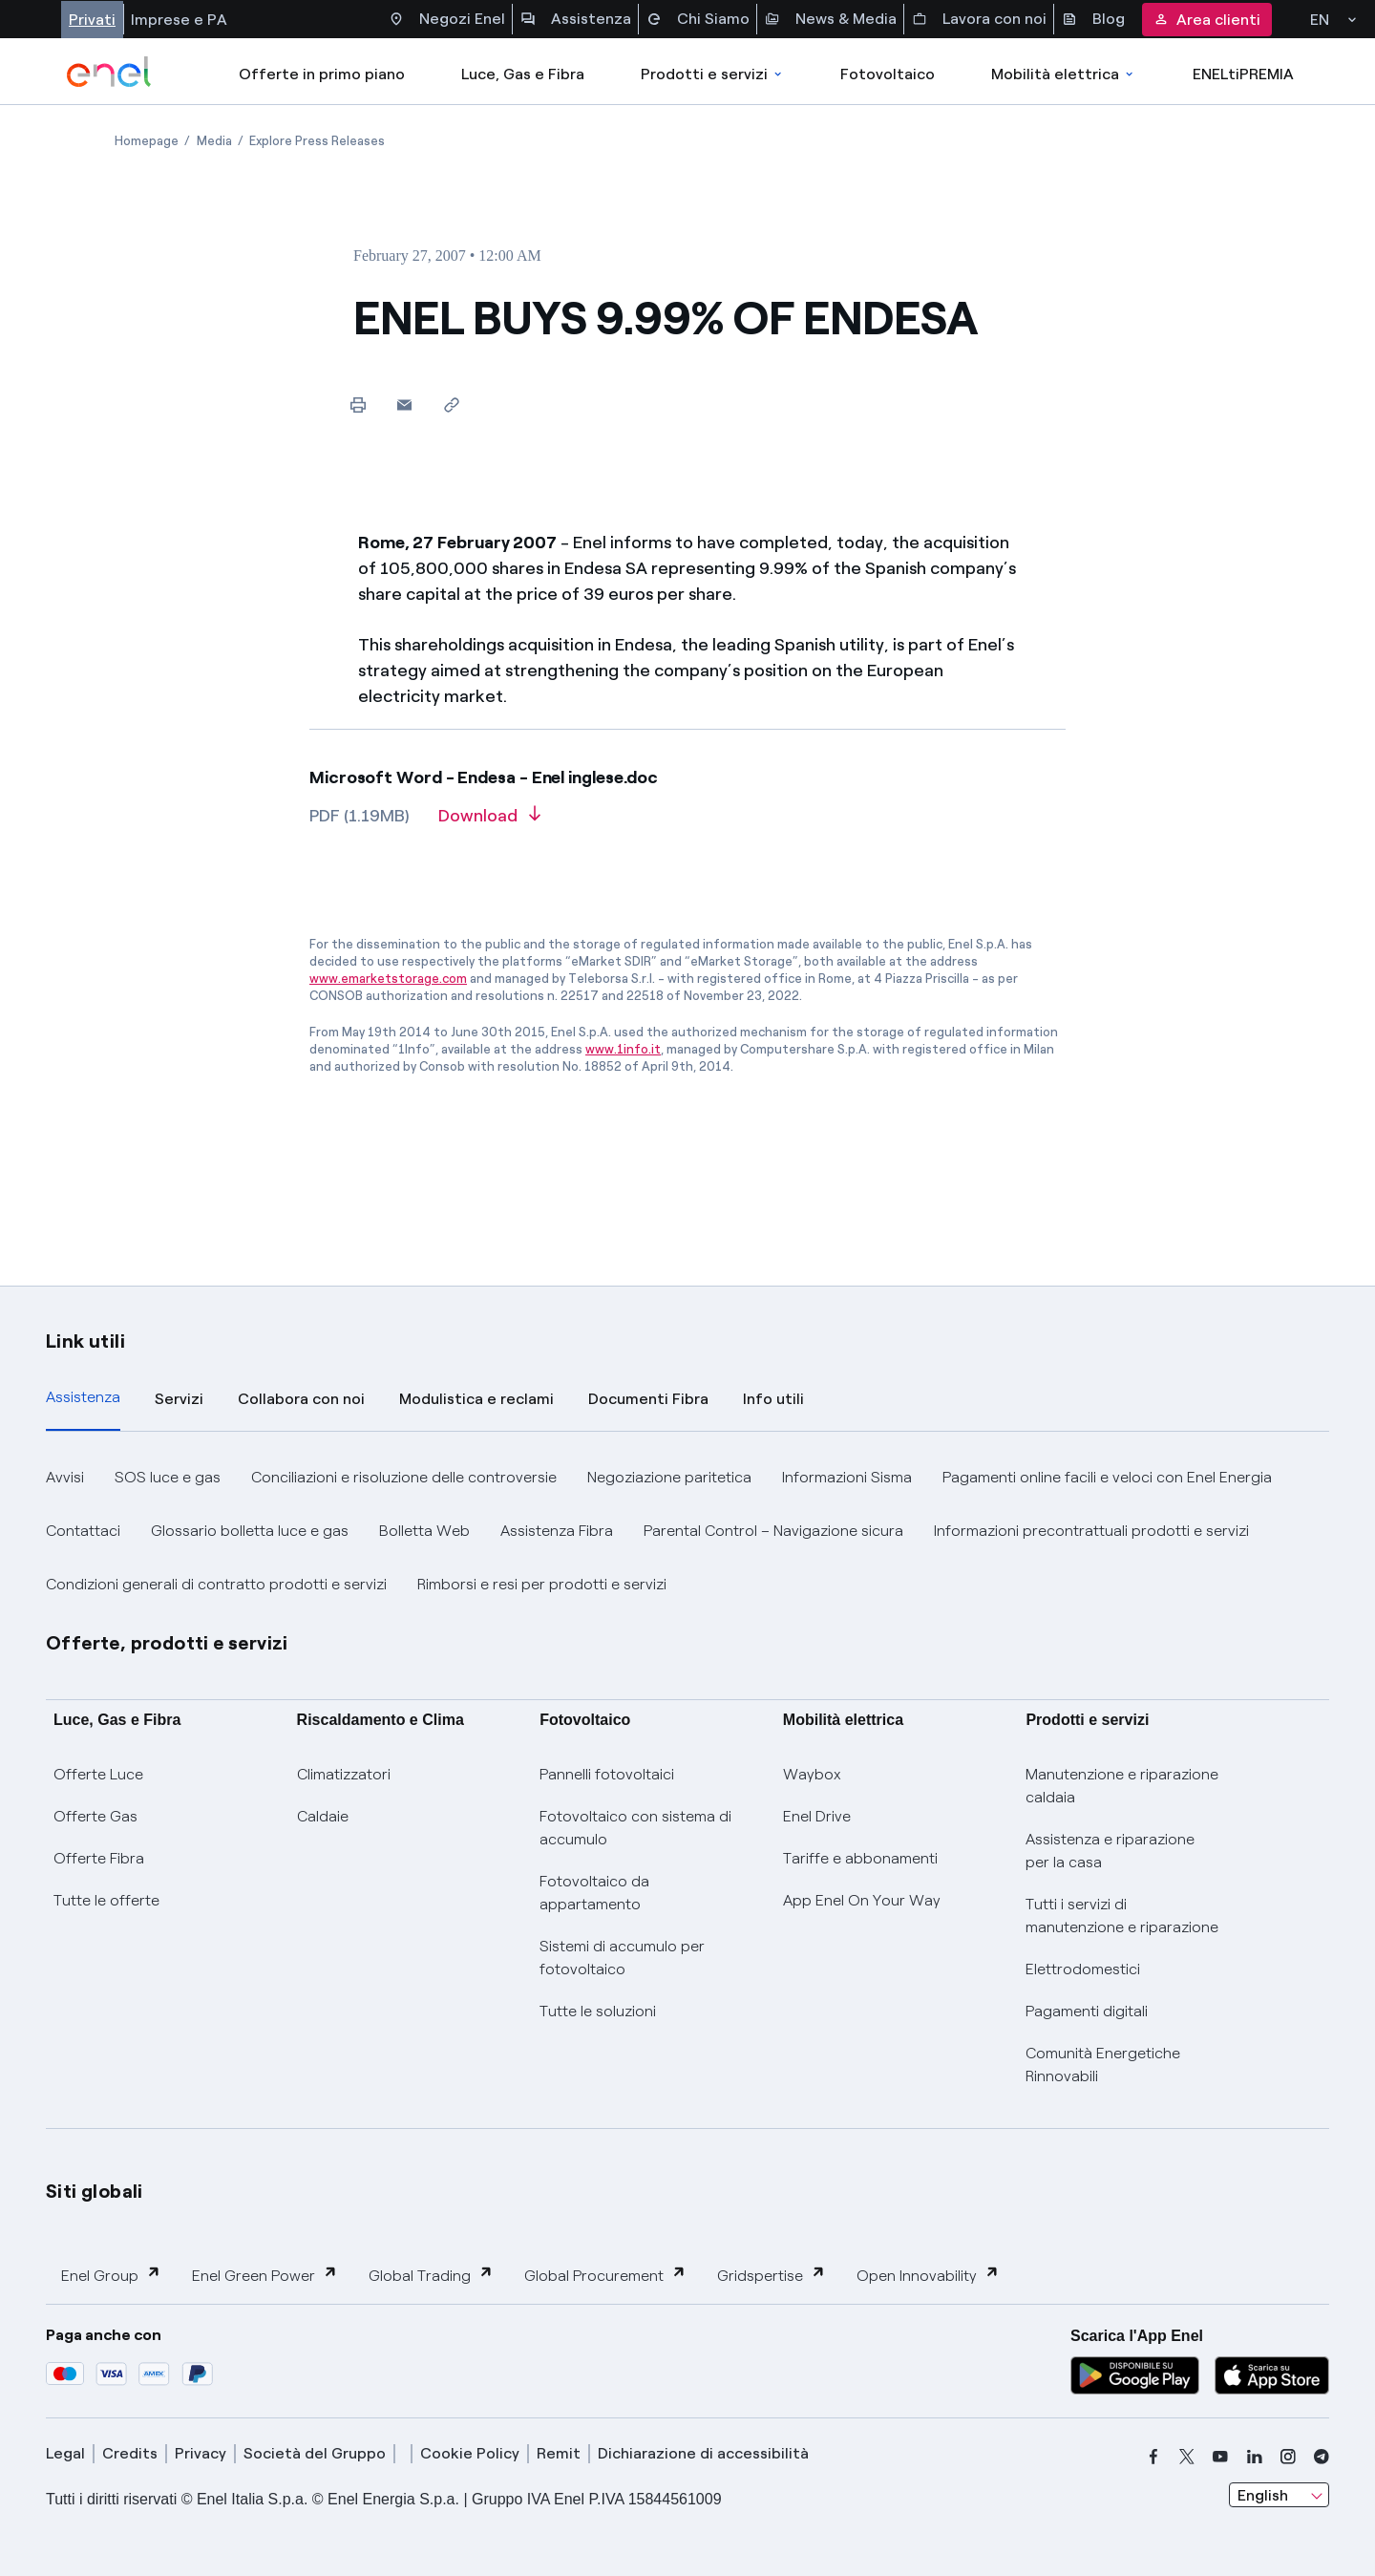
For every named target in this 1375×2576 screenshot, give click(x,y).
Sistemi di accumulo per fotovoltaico (622, 1957)
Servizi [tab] (179, 1399)
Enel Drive (817, 1816)
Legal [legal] (65, 2453)
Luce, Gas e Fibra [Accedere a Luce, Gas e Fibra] (522, 74)
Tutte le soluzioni (597, 2011)
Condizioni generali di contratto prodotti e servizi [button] (216, 1584)
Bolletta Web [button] (424, 1531)
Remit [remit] (559, 2453)
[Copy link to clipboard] (451, 404)
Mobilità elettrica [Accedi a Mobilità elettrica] (1063, 74)
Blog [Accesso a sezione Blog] (1093, 19)
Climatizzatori (344, 1774)
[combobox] (1279, 2494)
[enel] (109, 71)
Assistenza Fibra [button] (556, 1531)
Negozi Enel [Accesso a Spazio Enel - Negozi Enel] (447, 19)
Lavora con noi (979, 19)
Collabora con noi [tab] (301, 1399)
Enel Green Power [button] (265, 2275)
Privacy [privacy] (200, 2453)
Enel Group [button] (111, 2275)
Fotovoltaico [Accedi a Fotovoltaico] (887, 74)
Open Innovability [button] (928, 2275)
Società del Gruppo (314, 2453)
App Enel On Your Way (862, 1900)
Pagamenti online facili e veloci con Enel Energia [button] (1107, 1477)
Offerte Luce (98, 1774)
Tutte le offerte (106, 1900)
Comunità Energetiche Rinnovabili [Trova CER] (1103, 2064)
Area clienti (1206, 20)
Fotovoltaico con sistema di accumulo (635, 1827)
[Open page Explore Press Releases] (317, 141)
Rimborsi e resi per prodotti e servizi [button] (541, 1584)
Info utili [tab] (773, 1399)
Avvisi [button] (65, 1477)
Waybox (812, 1774)
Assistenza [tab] (83, 1397)
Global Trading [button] (431, 2275)
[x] (1187, 2456)
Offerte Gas (95, 1816)
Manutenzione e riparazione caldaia (1122, 1785)
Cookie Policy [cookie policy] (469, 2453)
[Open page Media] (214, 141)
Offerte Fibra (98, 1858)
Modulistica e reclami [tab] (476, 1399)
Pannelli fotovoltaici (606, 1774)
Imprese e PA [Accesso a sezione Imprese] (179, 19)
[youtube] (1220, 2456)
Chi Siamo (698, 19)
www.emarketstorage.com (388, 978)
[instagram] (1288, 2456)
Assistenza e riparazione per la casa (1110, 1850)
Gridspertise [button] (771, 2275)
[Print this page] (357, 404)
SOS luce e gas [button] (168, 1477)
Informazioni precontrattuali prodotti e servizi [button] (1091, 1531)
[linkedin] (1254, 2456)
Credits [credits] (130, 2453)
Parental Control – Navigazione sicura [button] (773, 1531)
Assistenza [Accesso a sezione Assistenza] (575, 19)
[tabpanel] (687, 1531)
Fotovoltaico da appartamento (594, 1892)
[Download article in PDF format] (489, 822)
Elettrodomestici (1083, 1969)
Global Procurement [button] (605, 2275)
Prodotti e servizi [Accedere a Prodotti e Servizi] (713, 74)
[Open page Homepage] (147, 141)
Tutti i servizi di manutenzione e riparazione (1122, 1915)
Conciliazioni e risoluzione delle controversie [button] (404, 1477)
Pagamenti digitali (1087, 2011)
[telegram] (1321, 2456)
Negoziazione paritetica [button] (669, 1477)
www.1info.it (623, 1049)
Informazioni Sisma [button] (847, 1477)
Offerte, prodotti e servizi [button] (167, 1642)
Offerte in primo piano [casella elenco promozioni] (322, 74)
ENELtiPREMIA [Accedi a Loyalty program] (1243, 74)
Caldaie (323, 1816)
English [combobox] (1263, 2495)
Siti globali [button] (94, 2191)
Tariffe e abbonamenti (860, 1858)
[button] (404, 404)
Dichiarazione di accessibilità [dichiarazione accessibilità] (703, 2453)
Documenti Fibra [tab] (648, 1399)
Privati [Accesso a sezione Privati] (92, 20)
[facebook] (1153, 2456)
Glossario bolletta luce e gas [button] (250, 1531)
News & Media (831, 19)
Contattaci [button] (83, 1531)
